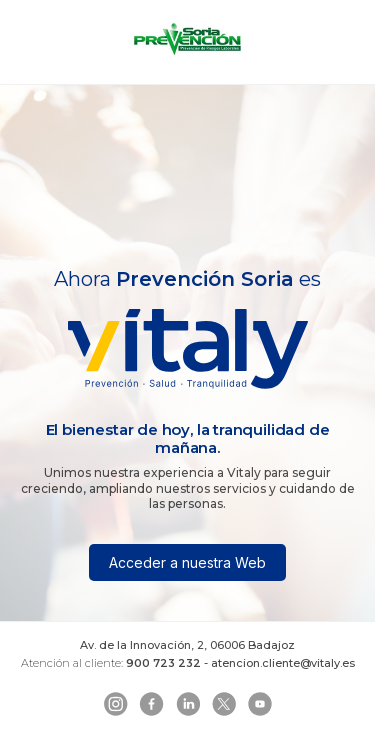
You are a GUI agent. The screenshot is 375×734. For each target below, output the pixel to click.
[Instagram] (116, 704)
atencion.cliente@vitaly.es (283, 663)
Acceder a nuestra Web (187, 562)
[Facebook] (152, 704)
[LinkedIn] (188, 704)
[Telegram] (224, 704)
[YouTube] (260, 704)
